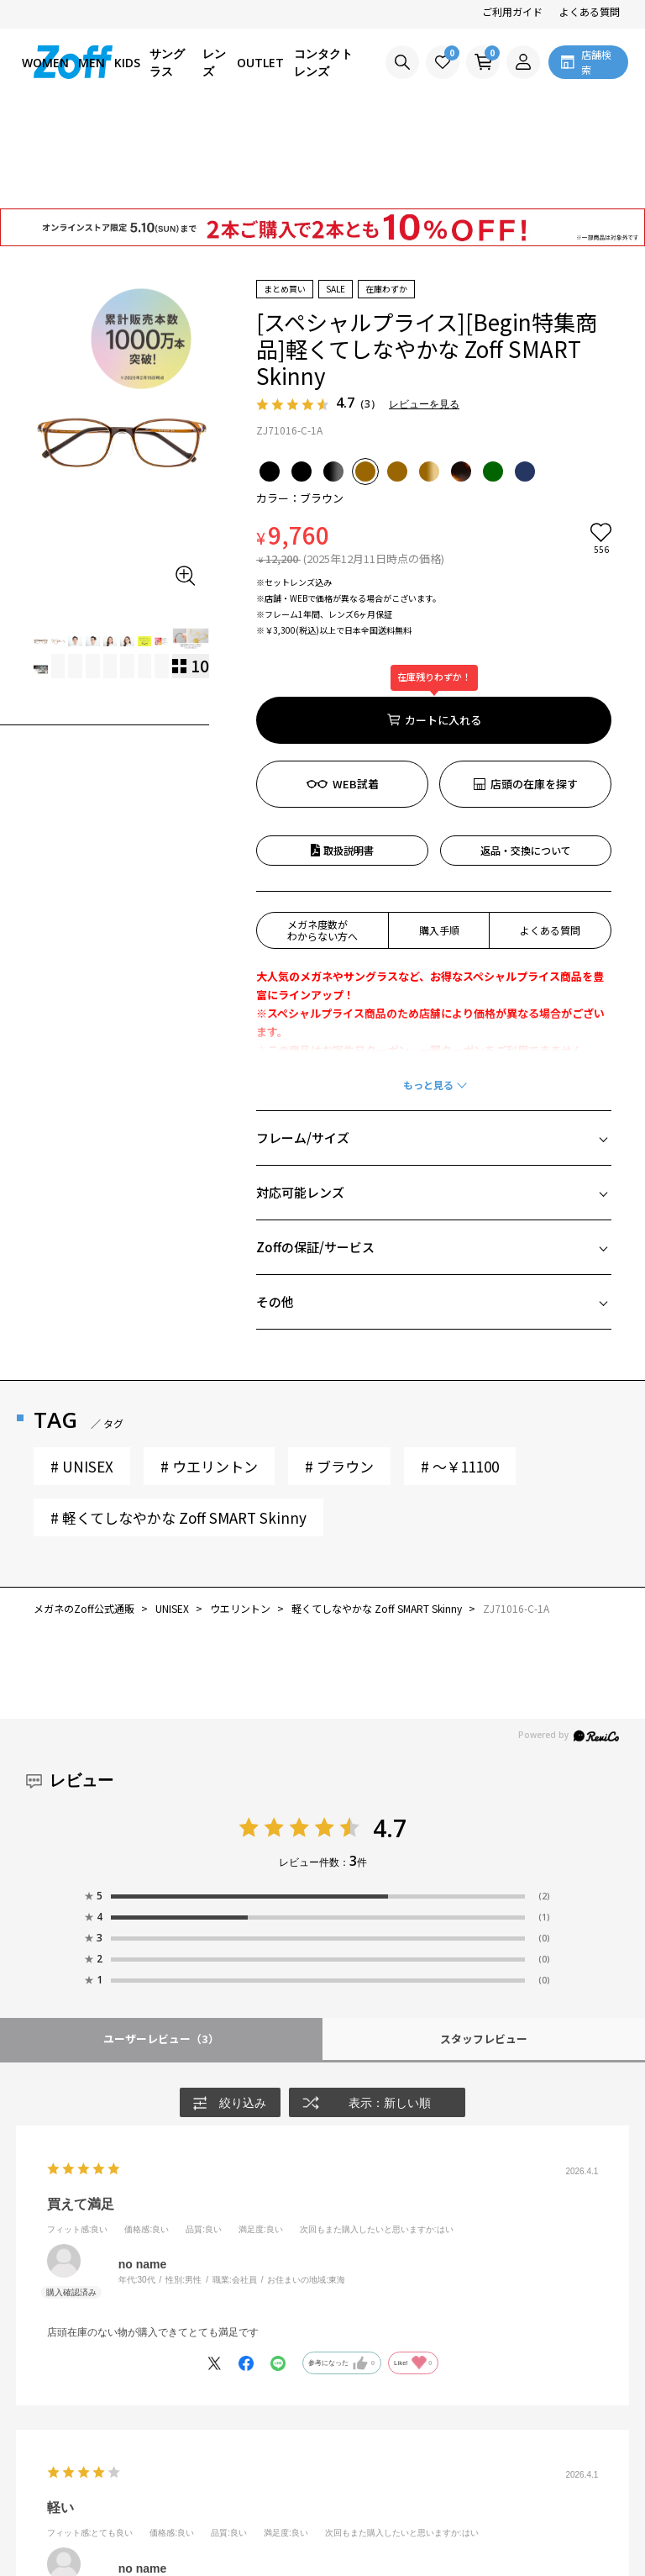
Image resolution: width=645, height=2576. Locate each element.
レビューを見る (424, 309)
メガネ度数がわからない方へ (322, 834)
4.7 (389, 1732)
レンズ (214, 62)
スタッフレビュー (483, 1943)
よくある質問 (589, 11)
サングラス (167, 62)
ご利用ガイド (512, 11)
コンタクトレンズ (323, 62)
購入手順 (439, 834)
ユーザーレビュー (161, 1943)
